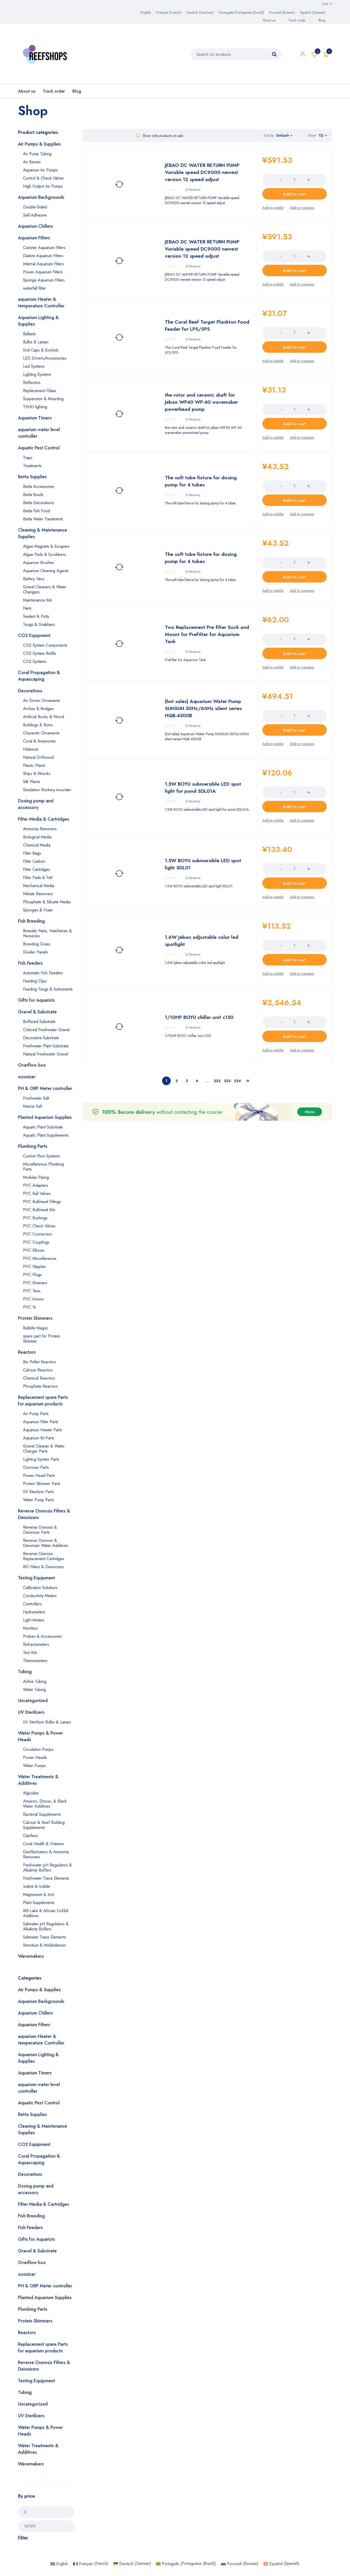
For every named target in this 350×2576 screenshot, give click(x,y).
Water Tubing (34, 1689)
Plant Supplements (38, 1902)
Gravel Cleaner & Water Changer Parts (44, 1448)
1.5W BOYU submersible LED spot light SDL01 (204, 866)
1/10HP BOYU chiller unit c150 (201, 1019)
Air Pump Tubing (37, 154)
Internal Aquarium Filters (43, 264)
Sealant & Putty (36, 616)
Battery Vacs (33, 579)
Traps (27, 458)
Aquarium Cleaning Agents (46, 571)
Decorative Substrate (41, 1038)
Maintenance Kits (37, 600)
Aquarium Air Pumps (40, 170)
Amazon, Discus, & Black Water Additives (45, 1803)
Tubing (25, 1671)
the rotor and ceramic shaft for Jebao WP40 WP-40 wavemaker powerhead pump (203, 404)
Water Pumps (34, 1766)
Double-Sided (35, 207)
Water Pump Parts (38, 1500)
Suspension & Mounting (43, 399)
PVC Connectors (37, 1234)
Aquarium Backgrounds (41, 197)
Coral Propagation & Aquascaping (39, 675)
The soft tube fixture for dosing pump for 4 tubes (201, 483)
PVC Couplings (36, 1242)
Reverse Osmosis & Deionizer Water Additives (45, 1543)
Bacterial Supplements (42, 1814)
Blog (322, 20)
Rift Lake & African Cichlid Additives (45, 1913)
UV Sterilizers (31, 1712)
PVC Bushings (35, 1218)
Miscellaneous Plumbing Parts (43, 1166)
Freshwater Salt (36, 1098)
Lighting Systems (37, 374)
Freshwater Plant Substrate (46, 1046)
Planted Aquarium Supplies (45, 1117)
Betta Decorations (38, 503)
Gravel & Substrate (37, 1012)
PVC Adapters (35, 1185)
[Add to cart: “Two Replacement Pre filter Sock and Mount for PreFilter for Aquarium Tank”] (294, 656)
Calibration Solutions (40, 1588)
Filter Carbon (34, 861)
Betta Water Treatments (43, 519)
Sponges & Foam (38, 910)
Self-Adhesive (35, 215)
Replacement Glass (39, 391)
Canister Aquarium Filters (44, 248)
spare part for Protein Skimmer (41, 1338)
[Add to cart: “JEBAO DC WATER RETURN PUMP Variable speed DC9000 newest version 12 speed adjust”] (294, 196)
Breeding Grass (36, 944)
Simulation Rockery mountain (47, 790)
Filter (23, 2538)
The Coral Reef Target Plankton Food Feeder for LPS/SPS (201, 328)
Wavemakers (31, 1956)
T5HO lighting (35, 407)
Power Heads (35, 1757)
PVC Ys (29, 1307)
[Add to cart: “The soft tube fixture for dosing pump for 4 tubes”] (294, 502)
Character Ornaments (41, 733)
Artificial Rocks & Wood (43, 717)
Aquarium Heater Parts (42, 1430)
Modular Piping (36, 1177)
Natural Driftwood (38, 757)
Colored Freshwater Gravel (46, 1030)
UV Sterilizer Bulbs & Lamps (47, 1722)
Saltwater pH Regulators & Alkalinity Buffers (46, 1926)
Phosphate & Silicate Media (46, 902)
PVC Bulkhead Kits (39, 1210)
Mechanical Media (38, 886)
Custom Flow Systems (41, 1156)
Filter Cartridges (36, 869)
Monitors (30, 1628)
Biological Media (37, 837)
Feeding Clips (35, 981)
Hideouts (30, 749)
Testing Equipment (36, 1578)
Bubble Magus (35, 1328)
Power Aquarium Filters (43, 272)
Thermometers (35, 1661)
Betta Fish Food (36, 511)
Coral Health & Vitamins (43, 1844)
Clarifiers (30, 1836)
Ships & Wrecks (36, 774)
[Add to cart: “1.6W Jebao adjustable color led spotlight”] (294, 962)
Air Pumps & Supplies (39, 144)
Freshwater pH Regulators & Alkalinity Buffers (47, 1867)
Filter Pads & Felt (37, 877)
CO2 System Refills (39, 653)
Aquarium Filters (34, 238)
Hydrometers (34, 1612)
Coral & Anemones (39, 741)
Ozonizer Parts (36, 1467)
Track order (297, 20)
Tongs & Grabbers (39, 624)
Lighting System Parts (41, 1459)
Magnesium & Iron (38, 1894)
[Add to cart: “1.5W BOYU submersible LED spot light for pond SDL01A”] (294, 809)
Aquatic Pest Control (39, 448)
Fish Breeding (31, 921)
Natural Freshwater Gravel (45, 1054)
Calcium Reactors (38, 1370)
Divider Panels (35, 952)
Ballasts (29, 334)
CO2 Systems (34, 661)
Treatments (32, 466)
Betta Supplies (32, 476)
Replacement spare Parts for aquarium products (43, 1400)
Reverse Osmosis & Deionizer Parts (40, 1529)
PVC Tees (32, 1291)
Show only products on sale (159, 135)
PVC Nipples (34, 1266)
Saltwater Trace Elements (44, 1937)
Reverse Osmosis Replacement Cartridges (43, 1556)
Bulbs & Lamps (36, 342)
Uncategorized (33, 1700)
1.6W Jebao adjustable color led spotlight (202, 943)
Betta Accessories (38, 486)
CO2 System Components (45, 645)
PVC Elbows (34, 1250)
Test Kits (30, 1652)
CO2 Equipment (34, 635)
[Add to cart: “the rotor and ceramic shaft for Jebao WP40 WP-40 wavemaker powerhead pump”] (294, 426)
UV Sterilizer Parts (38, 1492)
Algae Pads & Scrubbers (44, 554)
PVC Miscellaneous (39, 1258)
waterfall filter (34, 288)
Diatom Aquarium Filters (43, 256)
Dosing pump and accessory (35, 804)
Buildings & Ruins (38, 725)
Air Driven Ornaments (41, 700)
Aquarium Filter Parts (40, 1422)
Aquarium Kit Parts (38, 1438)
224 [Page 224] (237, 1083)
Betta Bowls (33, 495)
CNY (325, 4)
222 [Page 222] (217, 1083)
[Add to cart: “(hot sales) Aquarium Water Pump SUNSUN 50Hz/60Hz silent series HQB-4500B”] (294, 732)
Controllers (32, 1604)
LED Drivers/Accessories (44, 358)
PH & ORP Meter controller (45, 1088)
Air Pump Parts (36, 1414)
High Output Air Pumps (43, 186)
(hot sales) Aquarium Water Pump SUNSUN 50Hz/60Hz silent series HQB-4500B (205, 710)
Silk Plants (31, 782)
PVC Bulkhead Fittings (42, 1202)
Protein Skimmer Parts (41, 1484)
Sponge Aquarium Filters (44, 280)
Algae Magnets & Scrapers (46, 546)
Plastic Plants (34, 765)
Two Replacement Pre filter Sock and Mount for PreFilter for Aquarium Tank (203, 636)
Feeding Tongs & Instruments (48, 989)
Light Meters (33, 1620)
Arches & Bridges (38, 709)
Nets (27, 608)
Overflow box (32, 1065)
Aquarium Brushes (38, 563)
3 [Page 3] (187, 1083)
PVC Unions (33, 1299)
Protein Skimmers (35, 1318)
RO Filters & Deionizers (43, 1567)
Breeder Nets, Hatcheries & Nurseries (47, 933)
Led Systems (34, 366)
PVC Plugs (32, 1275)
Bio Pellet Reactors (39, 1362)
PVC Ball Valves (37, 1193)
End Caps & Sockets (41, 350)
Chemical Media (36, 845)
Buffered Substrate (39, 1022)
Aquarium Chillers (35, 226)
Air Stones (32, 162)
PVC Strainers (35, 1283)
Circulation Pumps (38, 1749)
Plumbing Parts (32, 1146)
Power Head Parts (39, 1475)
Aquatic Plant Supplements (46, 1135)
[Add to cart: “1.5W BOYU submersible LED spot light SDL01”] (294, 885)
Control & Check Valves (43, 178)
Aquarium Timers (35, 418)
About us (269, 20)
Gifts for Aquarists (36, 1000)
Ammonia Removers (40, 829)
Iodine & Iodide (36, 1886)
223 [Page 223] (227, 1083)
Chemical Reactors (39, 1378)
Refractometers (36, 1644)
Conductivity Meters (40, 1596)
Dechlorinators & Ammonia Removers (46, 1854)
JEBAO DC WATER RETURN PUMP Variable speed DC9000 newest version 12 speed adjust (205, 174)
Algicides (31, 1793)
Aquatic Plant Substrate (43, 1127)
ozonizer (26, 1076)
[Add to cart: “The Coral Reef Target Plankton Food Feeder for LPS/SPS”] (294, 349)
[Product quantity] (294, 182)
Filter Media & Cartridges (43, 819)
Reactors (27, 1352)
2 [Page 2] (177, 1083)
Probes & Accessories (42, 1636)
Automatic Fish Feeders (43, 973)
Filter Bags (32, 853)
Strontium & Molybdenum (44, 1945)
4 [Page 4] (197, 1083)
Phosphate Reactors (40, 1386)
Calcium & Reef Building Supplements (44, 1825)
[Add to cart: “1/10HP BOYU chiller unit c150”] (294, 1039)
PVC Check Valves (39, 1226)
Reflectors (32, 382)
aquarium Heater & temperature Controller (41, 302)
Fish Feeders (30, 963)
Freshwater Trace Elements (46, 1878)
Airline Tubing (34, 1681)
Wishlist (314, 54)
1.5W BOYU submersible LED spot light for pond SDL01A (204, 790)
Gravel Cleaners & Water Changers (44, 589)
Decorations (30, 690)
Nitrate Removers (38, 894)
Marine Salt (32, 1106)
